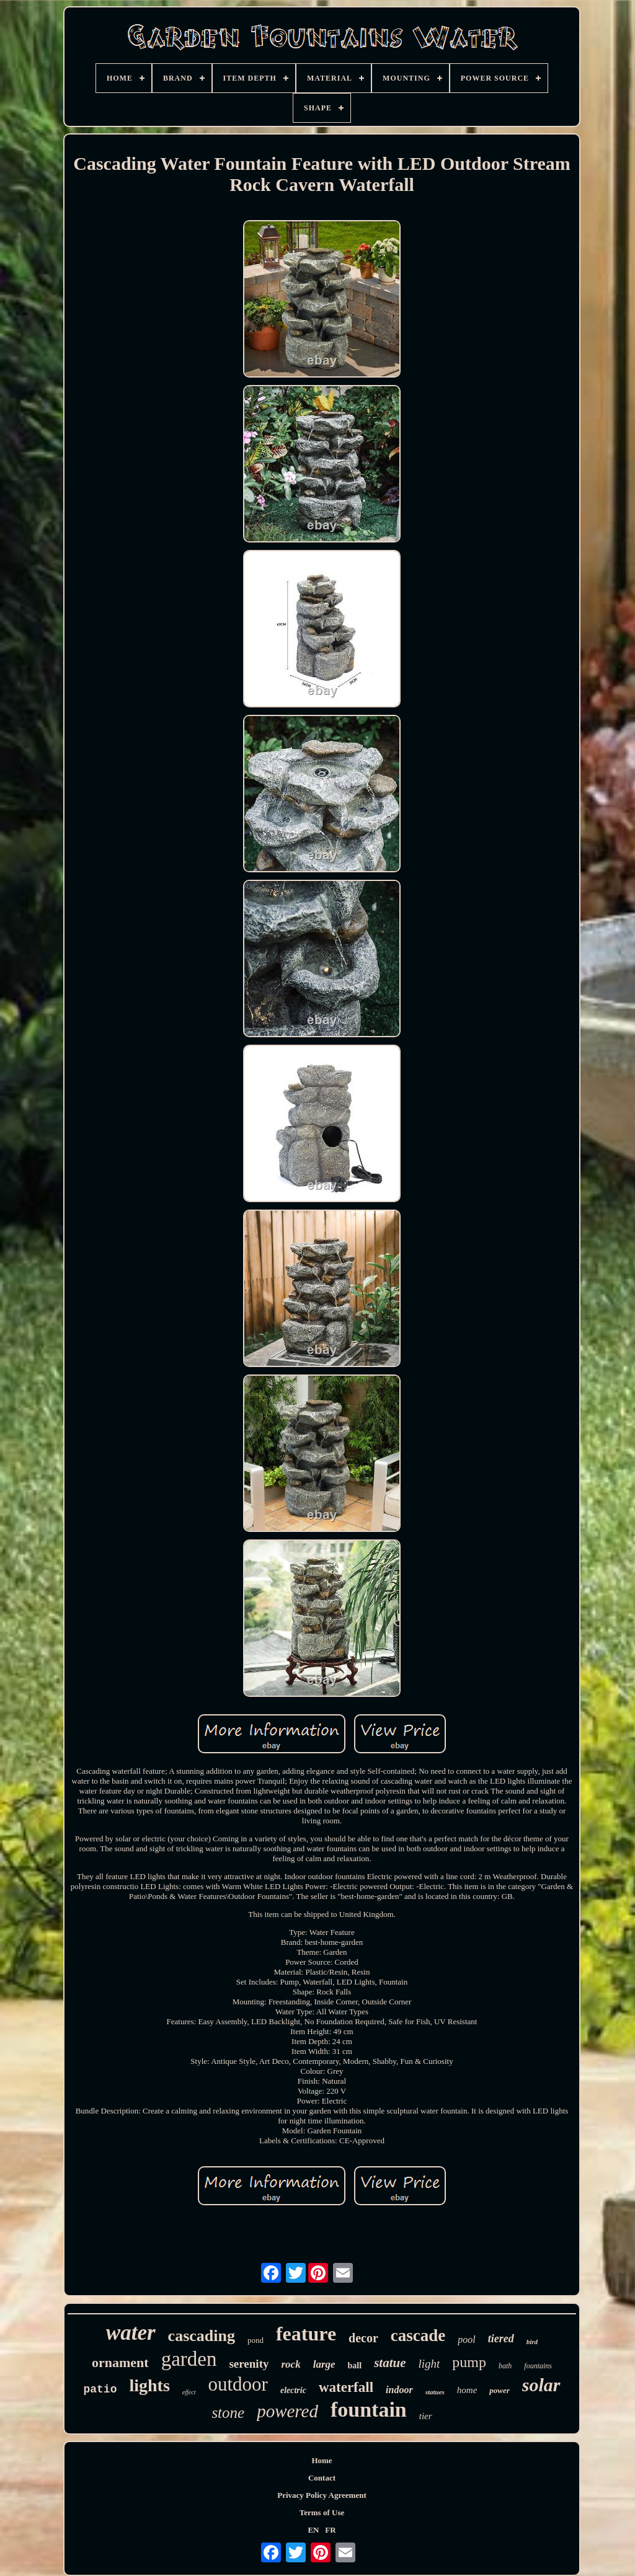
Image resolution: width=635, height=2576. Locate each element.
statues (435, 2392)
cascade (418, 2335)
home (467, 2390)
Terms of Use (322, 2512)
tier (425, 2416)
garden (189, 2359)
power (499, 2390)
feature (306, 2333)
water (131, 2333)
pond (255, 2340)
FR (330, 2529)
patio (100, 2389)
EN (313, 2529)
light (429, 2363)
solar (541, 2385)
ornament (120, 2362)
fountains (538, 2365)
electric (293, 2390)
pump (469, 2362)
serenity (249, 2363)
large (324, 2364)
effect (189, 2392)
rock (290, 2364)
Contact (321, 2477)
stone (227, 2412)
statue (390, 2362)
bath (505, 2365)
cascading (201, 2336)
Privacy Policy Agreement (321, 2495)
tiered (501, 2338)
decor (363, 2338)
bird (532, 2341)
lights (149, 2385)
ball (355, 2365)
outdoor (238, 2384)
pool (466, 2339)
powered (287, 2411)
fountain (369, 2409)
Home (321, 2460)
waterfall (346, 2387)
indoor (399, 2389)
